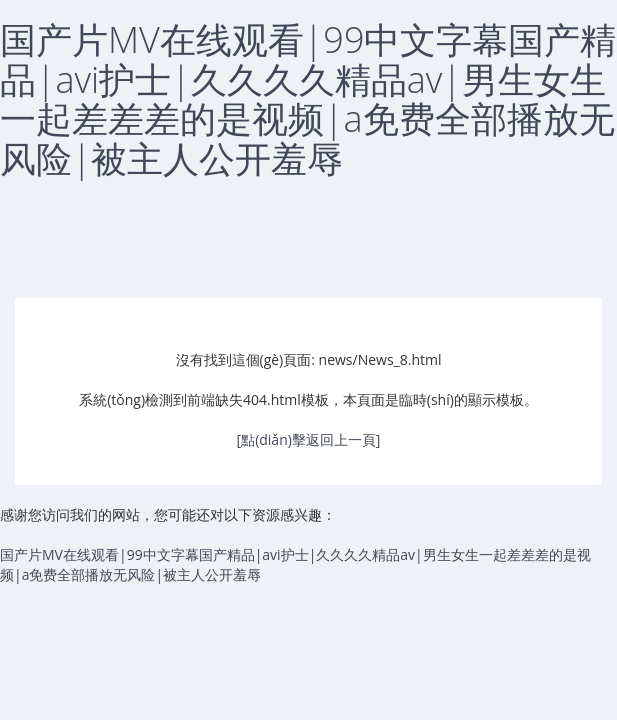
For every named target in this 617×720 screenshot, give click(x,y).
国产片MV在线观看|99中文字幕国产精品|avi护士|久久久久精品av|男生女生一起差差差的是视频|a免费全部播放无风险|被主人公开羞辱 (308, 99)
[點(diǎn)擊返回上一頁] (309, 439)
